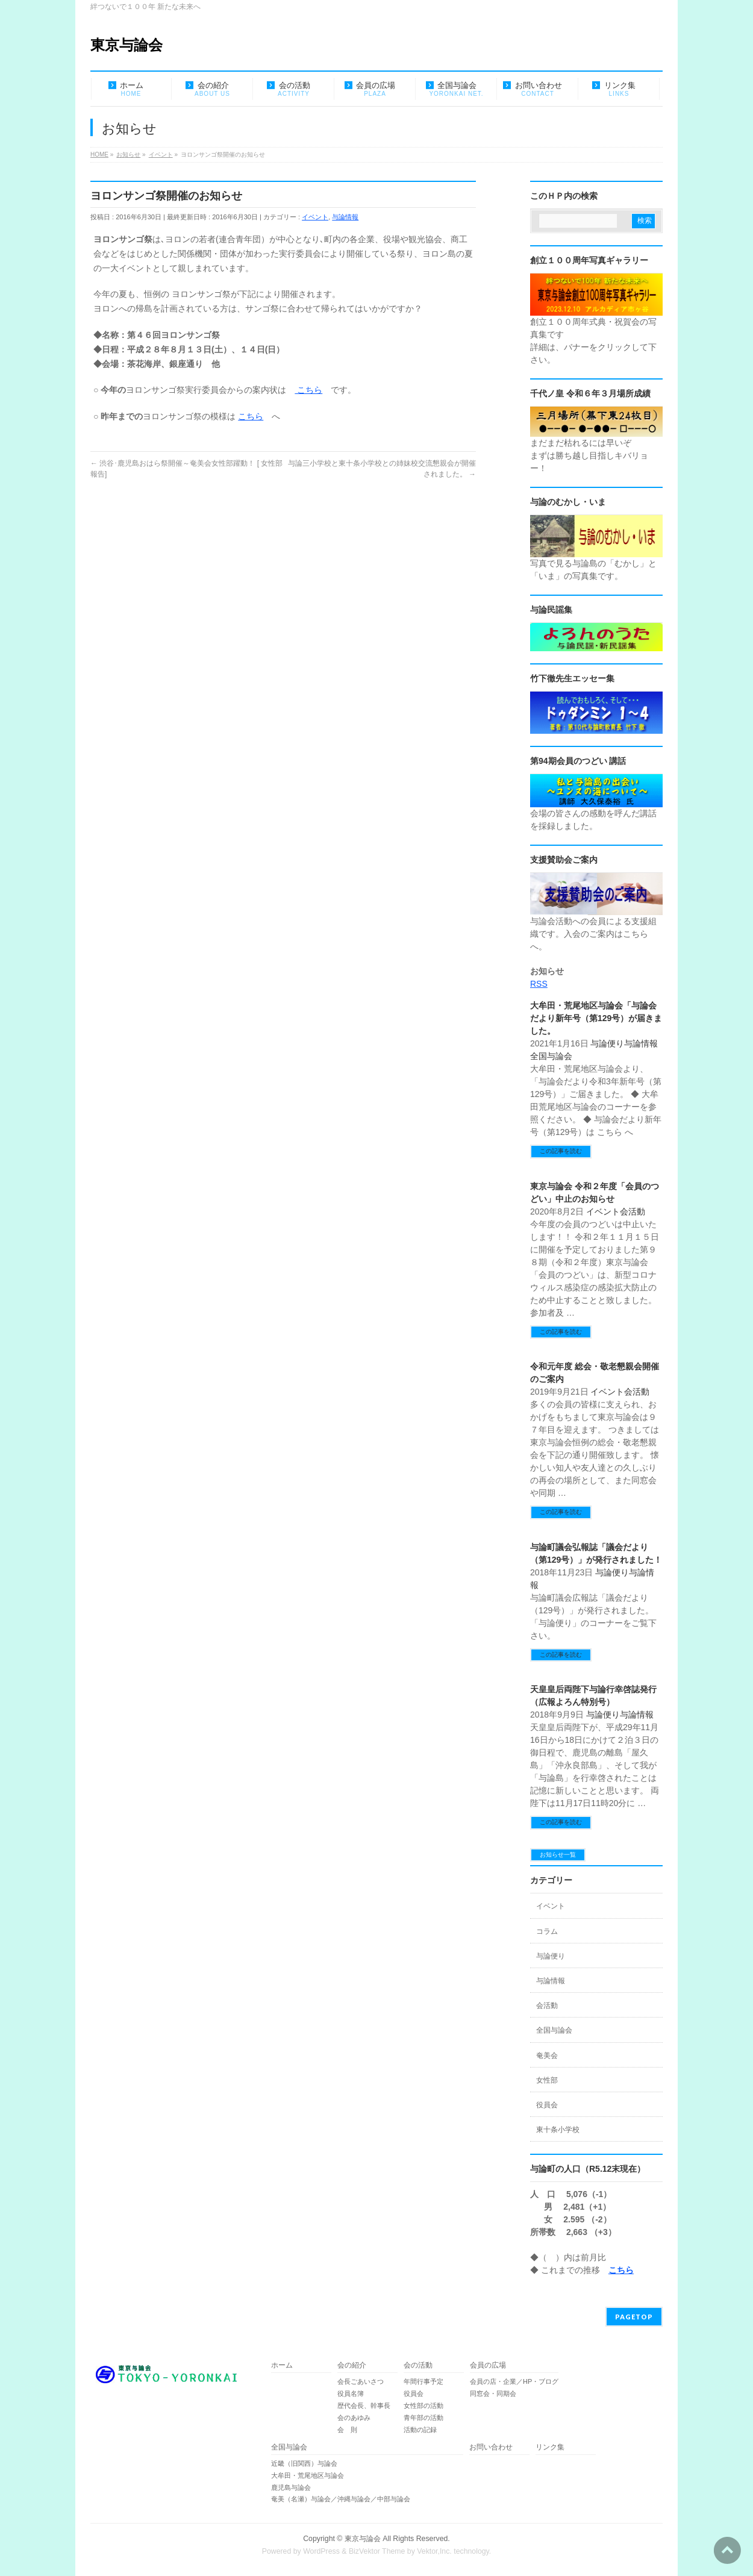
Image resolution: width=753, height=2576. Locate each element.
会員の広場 (488, 2365)
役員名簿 (350, 2393)
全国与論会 (551, 1056)
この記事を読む (561, 1151)
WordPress (321, 2551)
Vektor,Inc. (434, 2551)
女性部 (547, 2080)
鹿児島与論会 (291, 2487)
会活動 (632, 1211)
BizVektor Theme (377, 2551)
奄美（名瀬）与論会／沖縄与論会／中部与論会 (367, 2499)
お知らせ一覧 (558, 1854)
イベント (315, 216)
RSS (539, 984)
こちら (308, 390)
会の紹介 (351, 2365)
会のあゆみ (353, 2417)
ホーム (282, 2365)
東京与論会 (126, 45)
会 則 (347, 2429)
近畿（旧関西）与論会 (304, 2463)
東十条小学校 (558, 2129)
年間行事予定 (423, 2381)
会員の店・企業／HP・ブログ (514, 2381)
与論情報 (345, 216)
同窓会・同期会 (493, 2393)
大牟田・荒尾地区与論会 (307, 2475)
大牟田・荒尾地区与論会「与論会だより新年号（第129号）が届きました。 (596, 1018)
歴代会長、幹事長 (363, 2405)
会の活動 (418, 2365)
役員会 (547, 2105)
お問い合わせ (491, 2447)
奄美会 (547, 2055)
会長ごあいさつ (360, 2381)
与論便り (607, 1043)
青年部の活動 (423, 2417)
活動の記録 (420, 2429)
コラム (547, 1931)
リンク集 (550, 2447)
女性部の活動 (423, 2405)
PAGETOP (634, 2317)
